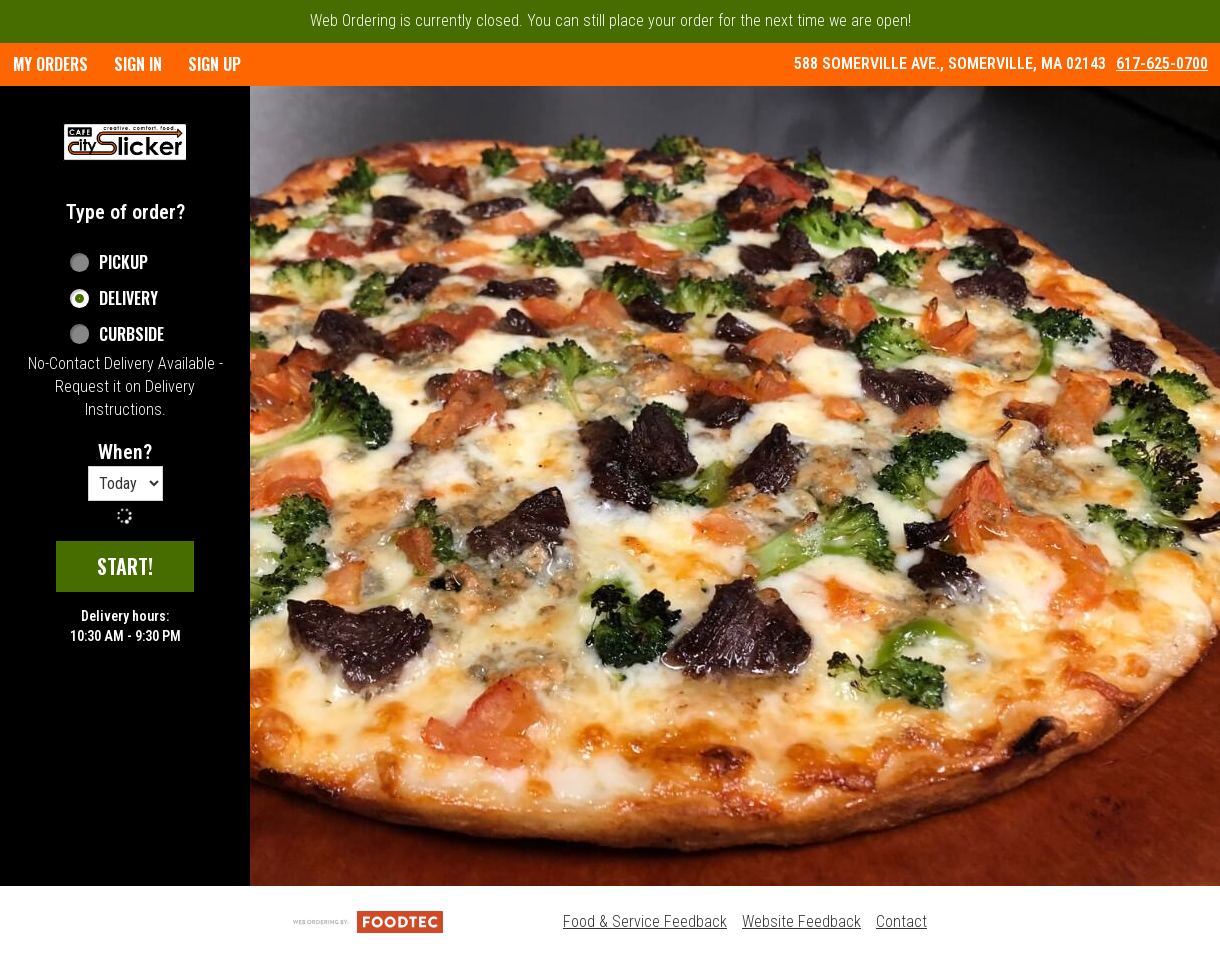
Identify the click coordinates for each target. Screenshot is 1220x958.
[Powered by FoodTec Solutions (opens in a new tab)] (368, 921)
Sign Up (214, 64)
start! (125, 566)
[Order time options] (125, 483)
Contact (901, 921)
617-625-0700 (1162, 63)
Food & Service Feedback (645, 921)
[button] (125, 142)
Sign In (138, 64)
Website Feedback (801, 921)
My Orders (50, 64)
